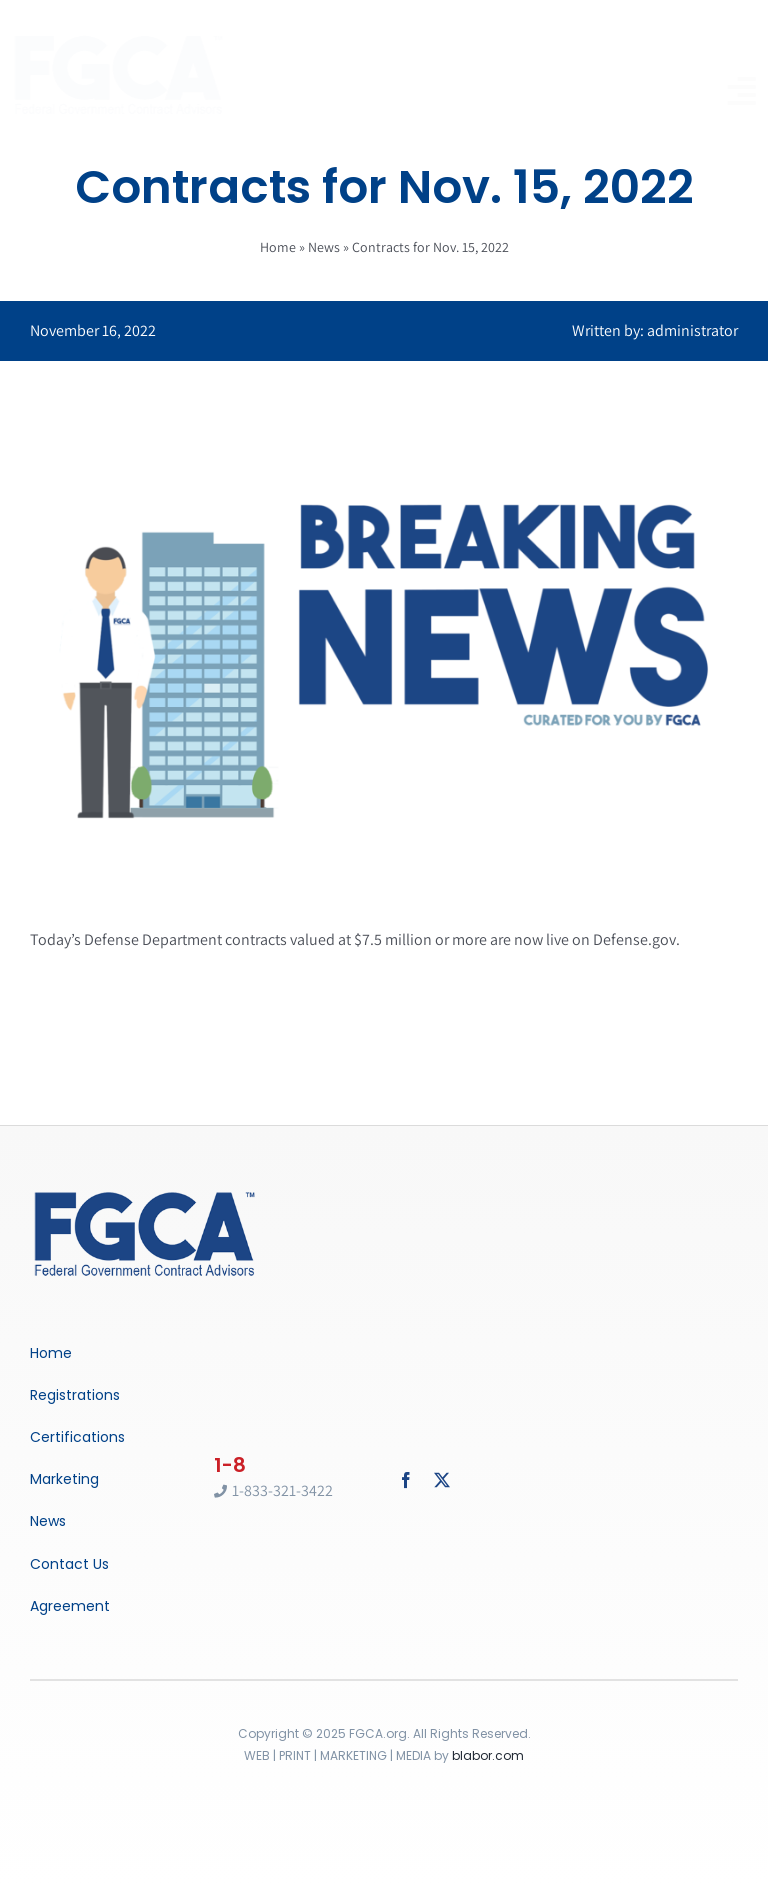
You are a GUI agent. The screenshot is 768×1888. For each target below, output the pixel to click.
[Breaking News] (145, 1193)
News (324, 247)
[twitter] (442, 1480)
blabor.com (488, 1755)
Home (278, 247)
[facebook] (406, 1480)
